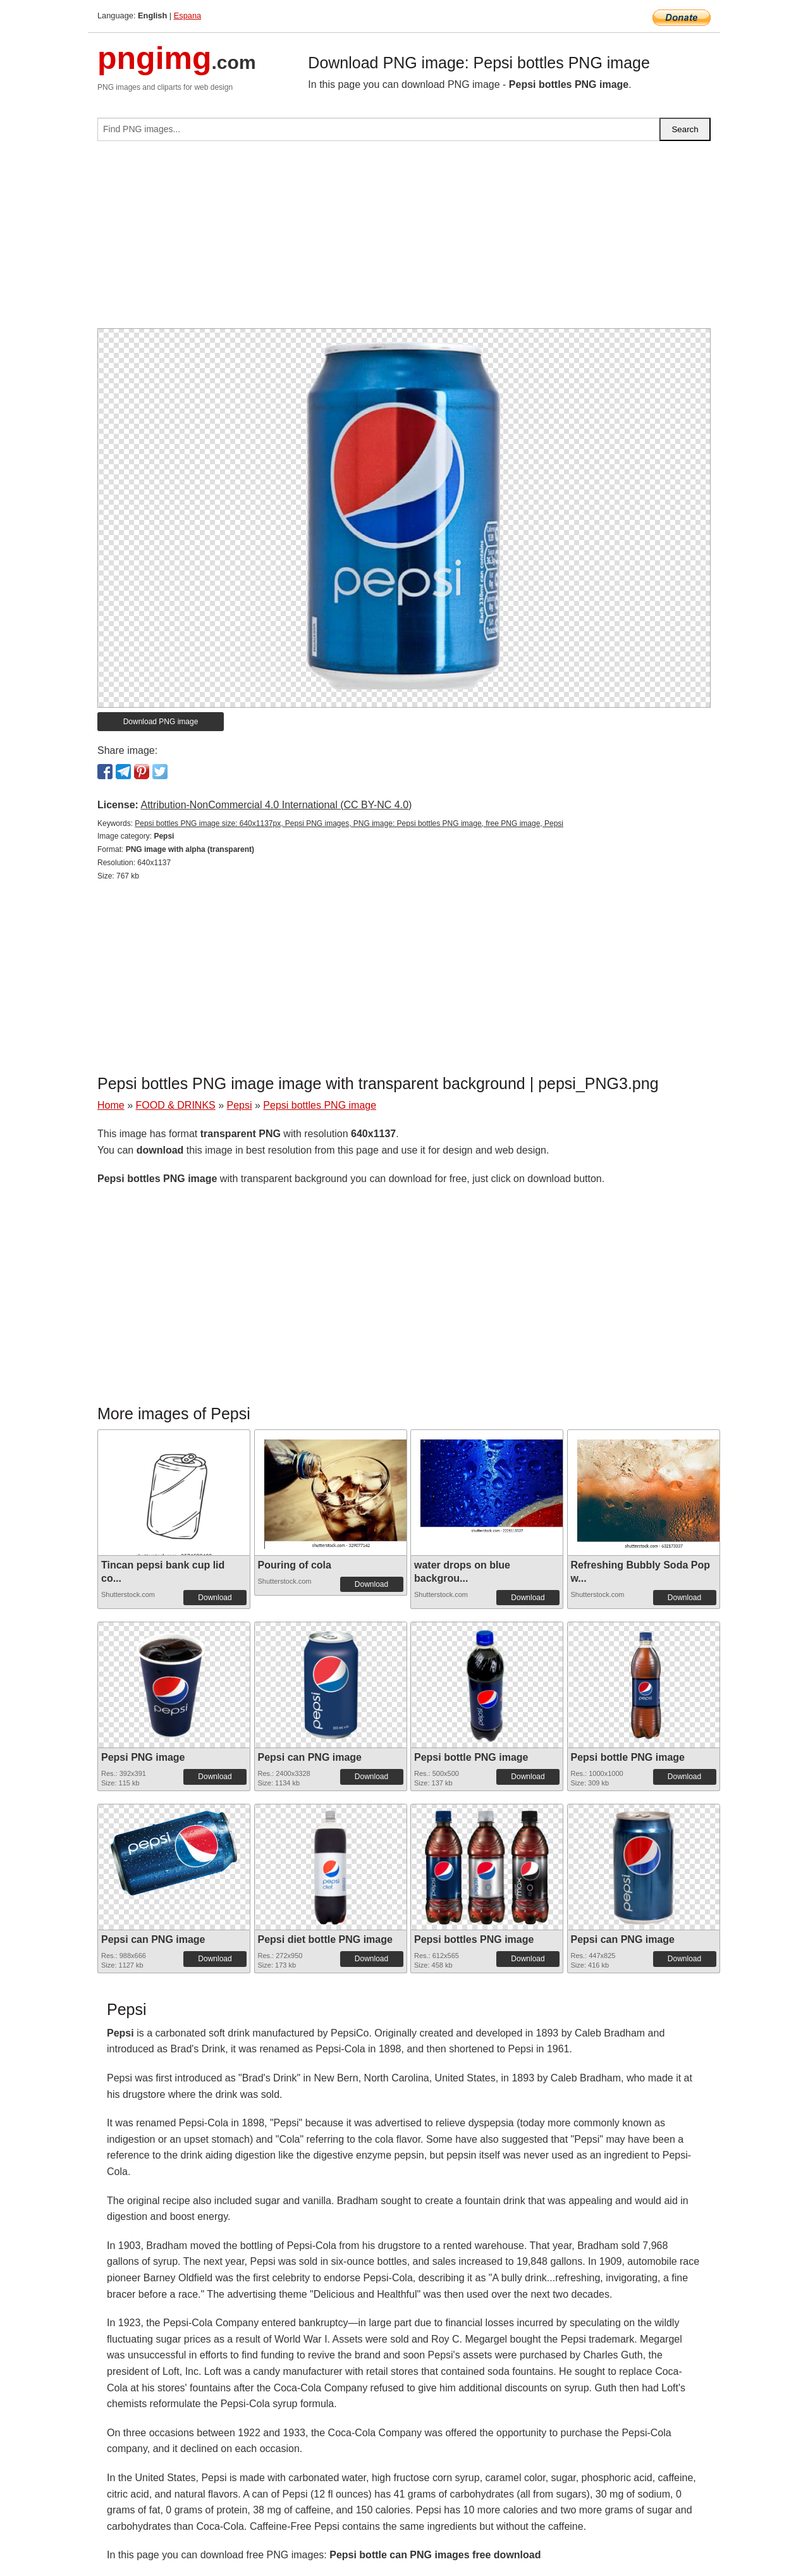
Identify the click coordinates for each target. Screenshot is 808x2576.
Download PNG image (161, 721)
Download (214, 1597)
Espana (187, 15)
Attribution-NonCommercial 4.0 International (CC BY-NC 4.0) (276, 804)
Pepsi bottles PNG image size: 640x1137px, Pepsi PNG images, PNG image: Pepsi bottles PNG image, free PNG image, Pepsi (349, 823)
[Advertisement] (404, 239)
